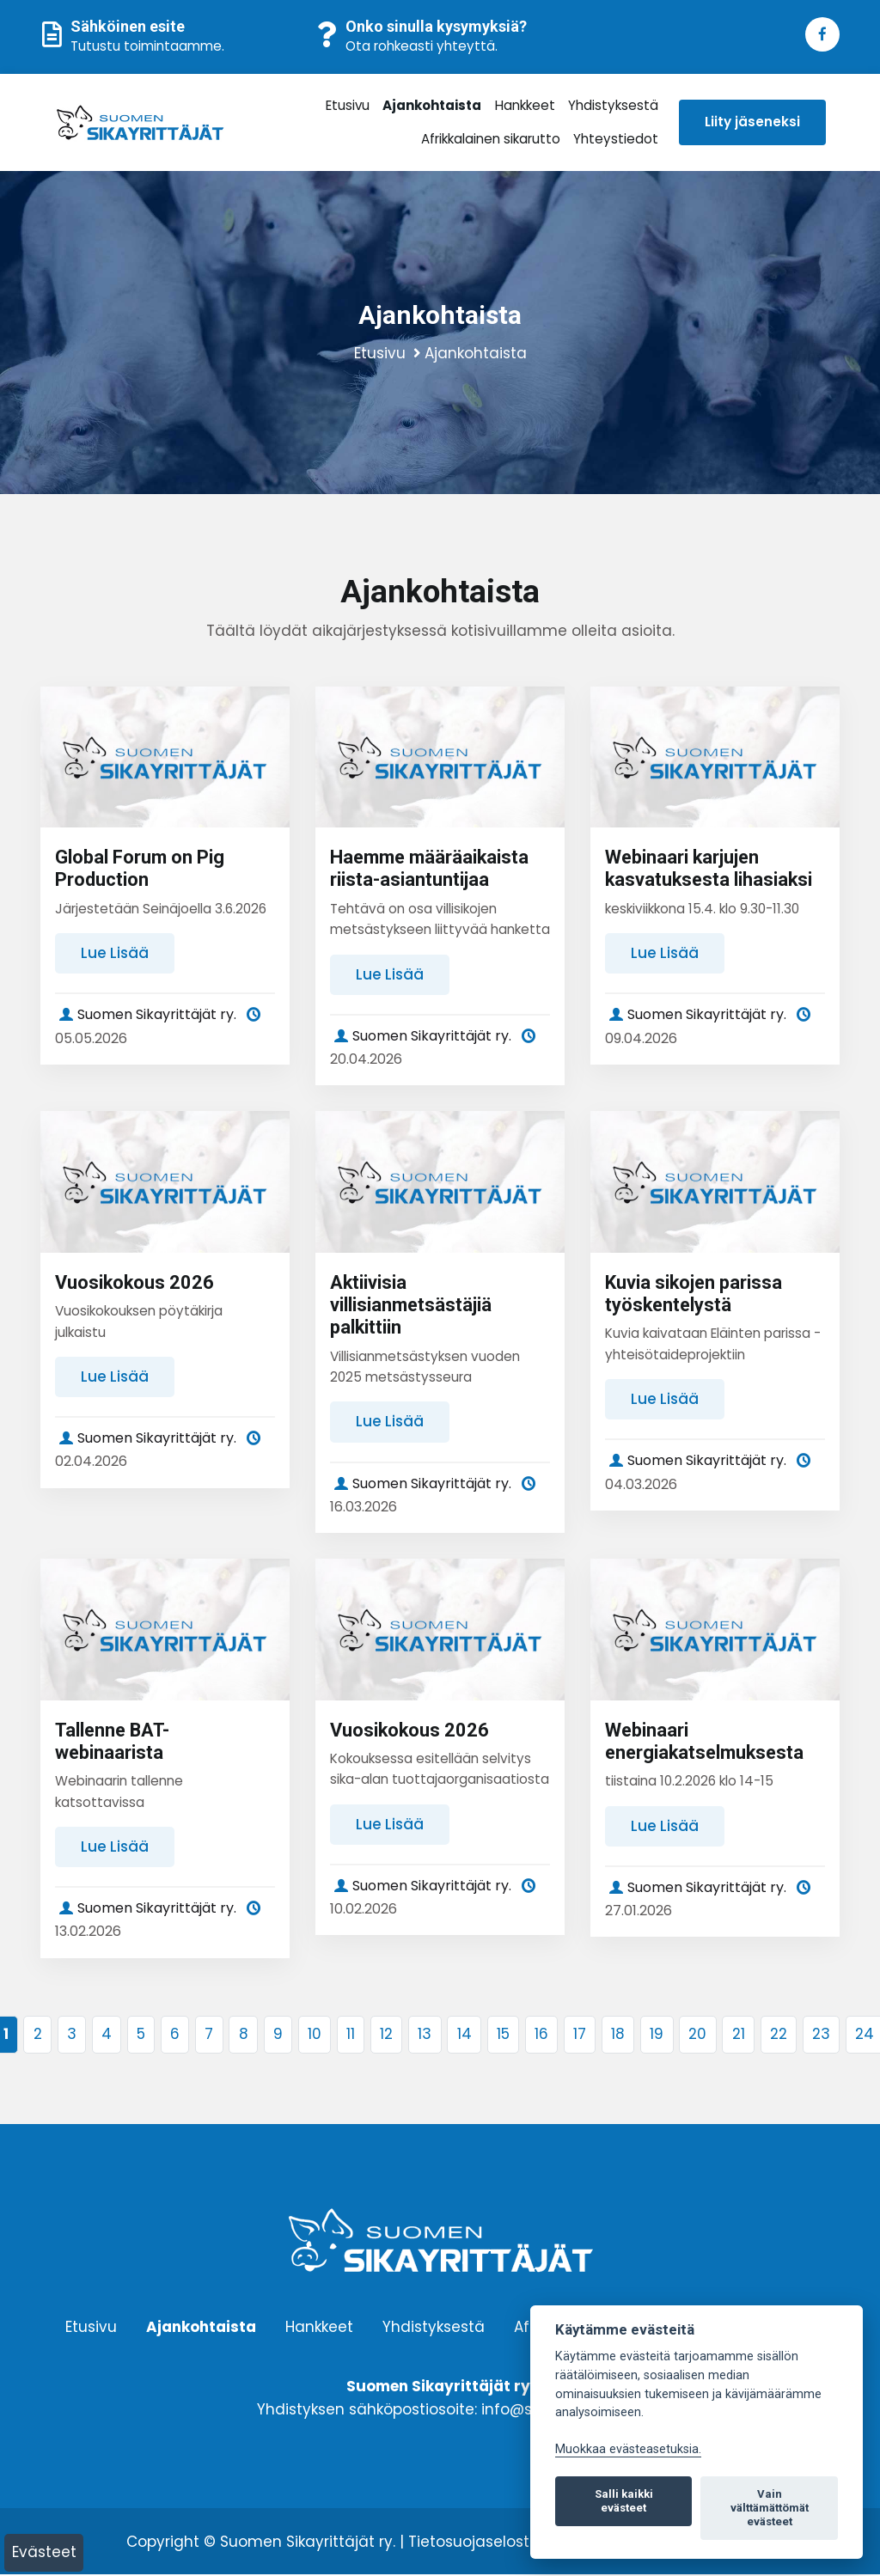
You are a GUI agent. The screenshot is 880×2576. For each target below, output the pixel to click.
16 (541, 2035)
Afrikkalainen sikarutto (489, 139)
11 (350, 2035)
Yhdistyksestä (612, 105)
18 (618, 2035)
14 (464, 2035)
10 (314, 2035)
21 (738, 2035)
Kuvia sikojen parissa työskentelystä (694, 1294)
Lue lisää (115, 953)
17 (579, 2035)
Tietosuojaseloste (473, 2543)
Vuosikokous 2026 (135, 1283)
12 (386, 2035)
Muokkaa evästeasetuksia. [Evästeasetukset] (628, 2449)
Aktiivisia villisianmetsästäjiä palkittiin (411, 1306)
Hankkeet (524, 105)
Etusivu (348, 105)
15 (503, 2035)
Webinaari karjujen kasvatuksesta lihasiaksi (710, 869)
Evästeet (44, 2552)
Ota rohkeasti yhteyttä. (421, 46)
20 (697, 2035)
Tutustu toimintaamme (146, 46)
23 (821, 2035)
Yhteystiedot (614, 139)
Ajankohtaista (431, 105)
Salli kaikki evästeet (624, 2500)
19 (656, 2035)
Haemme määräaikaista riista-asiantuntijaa (432, 869)
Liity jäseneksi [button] (750, 122)
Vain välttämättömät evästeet (769, 2507)
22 (778, 2035)
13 (424, 2035)
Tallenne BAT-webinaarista (113, 1742)
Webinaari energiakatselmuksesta (707, 1742)
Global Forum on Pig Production (140, 869)
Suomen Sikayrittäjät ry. (145, 1015)
